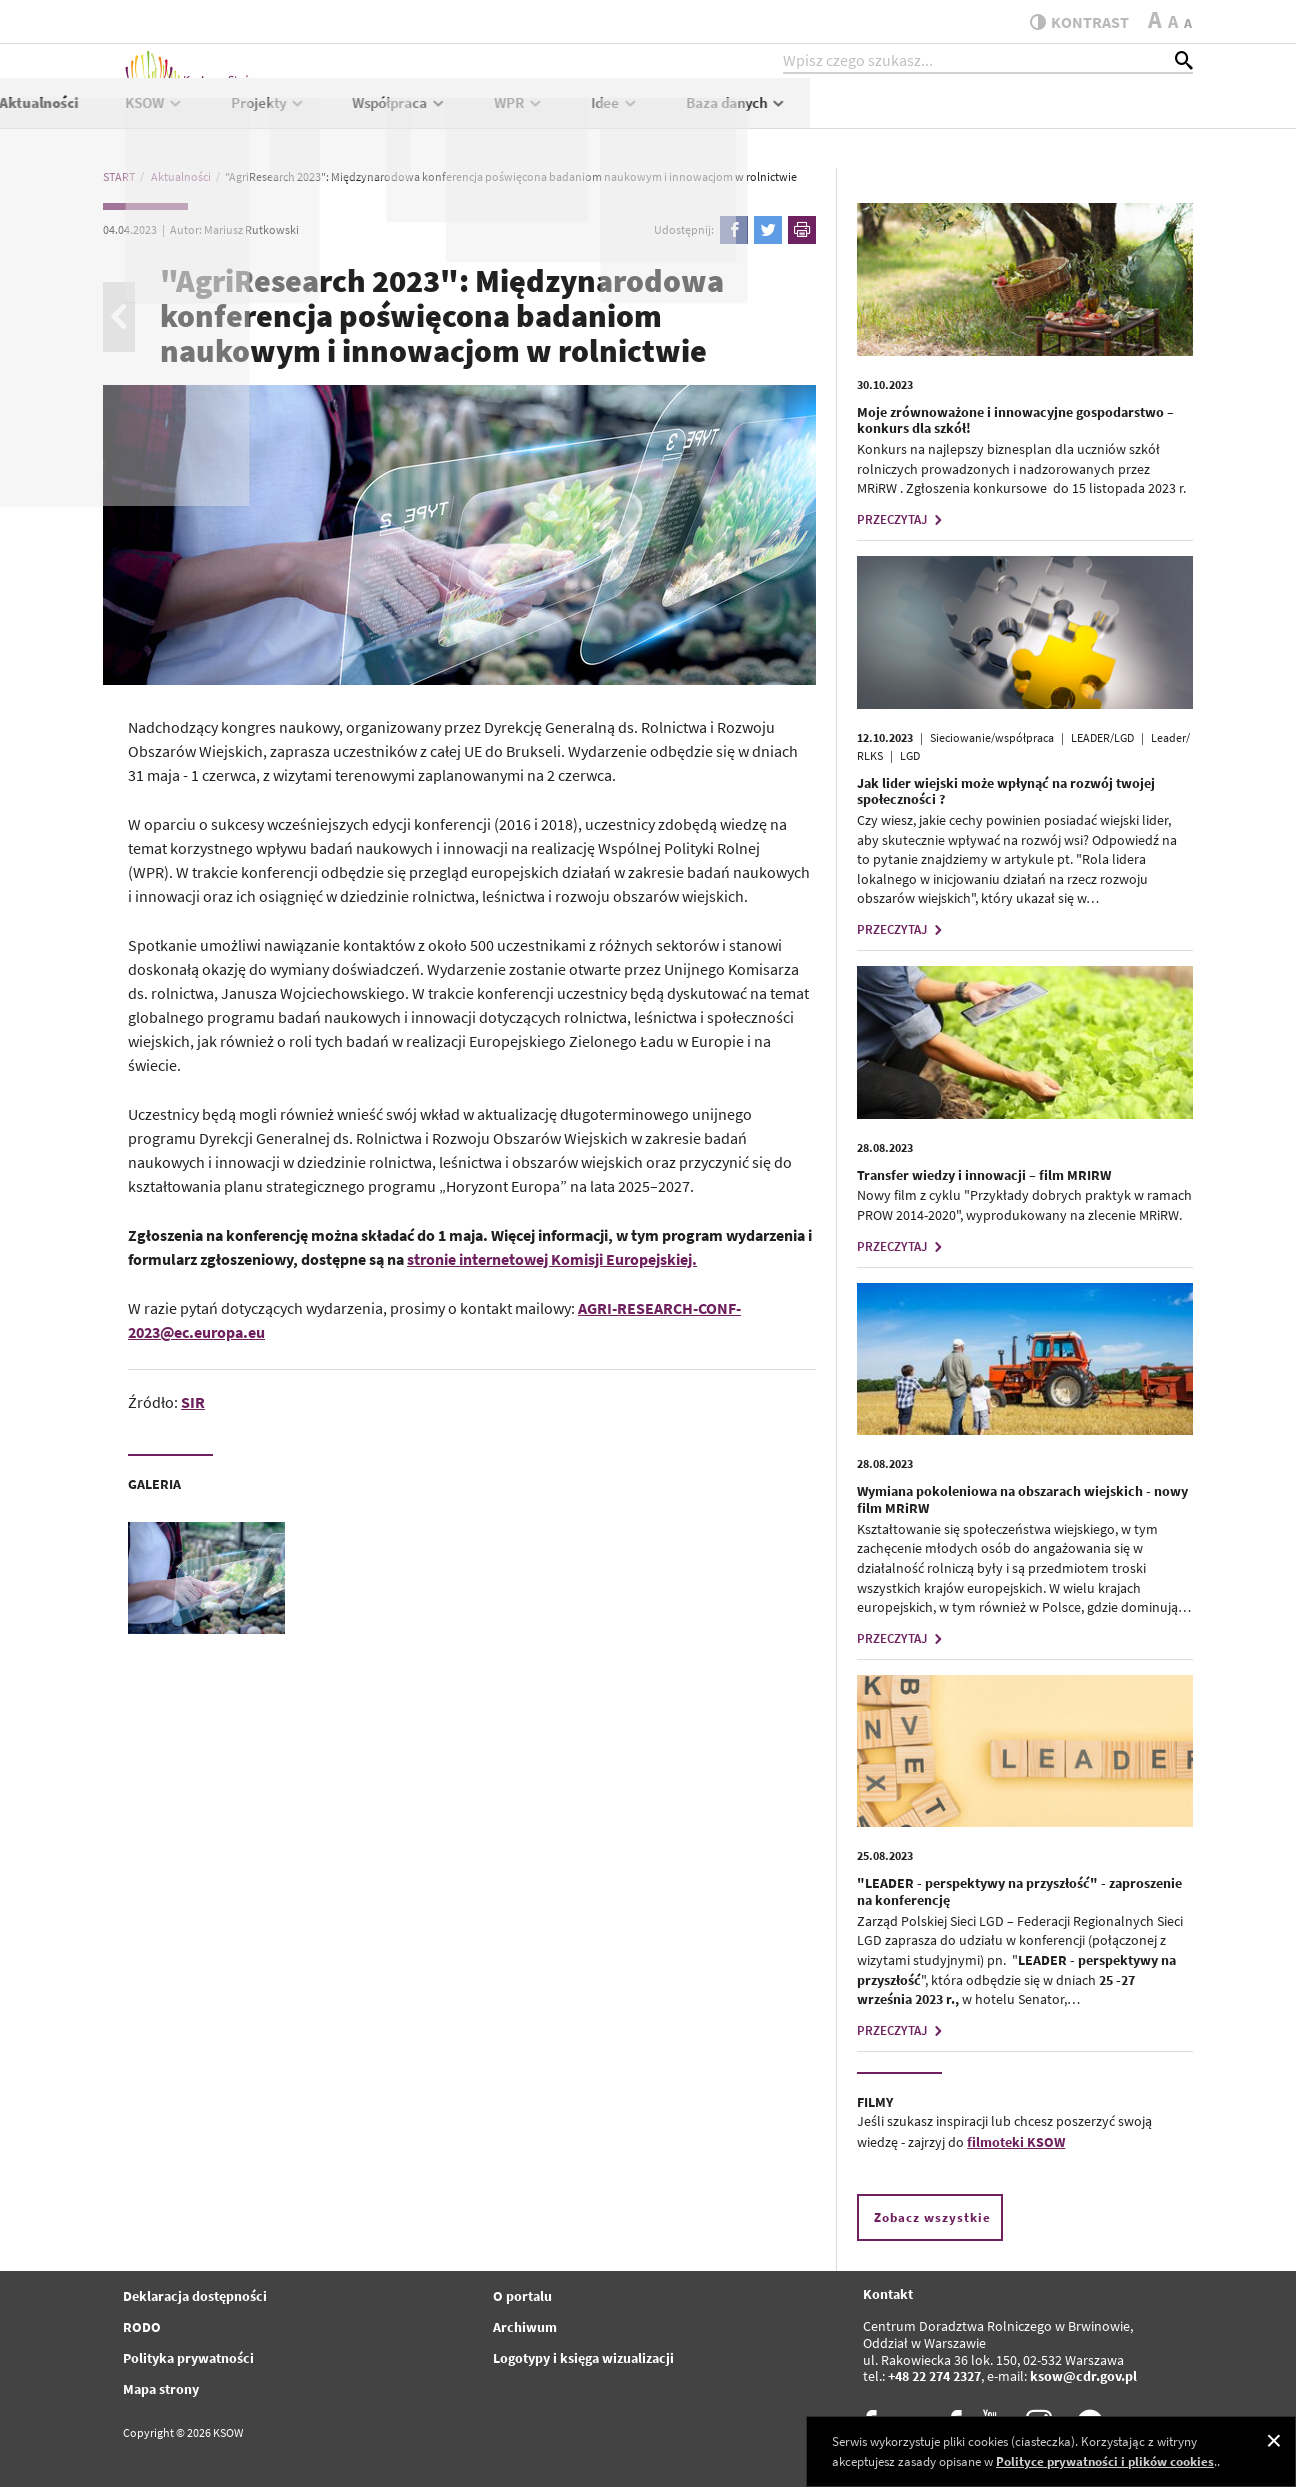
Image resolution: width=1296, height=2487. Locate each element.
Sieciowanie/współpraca (992, 737)
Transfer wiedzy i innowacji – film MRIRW (984, 1175)
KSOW (536, 116)
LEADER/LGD (1102, 737)
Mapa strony (161, 2389)
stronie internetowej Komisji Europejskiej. (552, 1259)
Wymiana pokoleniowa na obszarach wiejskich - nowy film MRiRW (1022, 1499)
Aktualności (420, 116)
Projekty (650, 116)
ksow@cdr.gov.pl (1083, 2376)
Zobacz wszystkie (932, 2217)
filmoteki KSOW (1016, 2142)
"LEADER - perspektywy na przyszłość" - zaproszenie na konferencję (1019, 1891)
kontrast (1071, 22)
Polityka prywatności (188, 2358)
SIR (193, 1402)
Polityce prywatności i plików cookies (1105, 2461)
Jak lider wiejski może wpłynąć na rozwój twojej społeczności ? (1006, 791)
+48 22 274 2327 (934, 2376)
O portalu (522, 2296)
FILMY (875, 2102)
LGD (910, 755)
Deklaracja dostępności (195, 2296)
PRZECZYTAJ (902, 519)
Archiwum (525, 2327)
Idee (998, 116)
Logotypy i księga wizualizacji (583, 2358)
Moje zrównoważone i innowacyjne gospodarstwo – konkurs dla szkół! (1015, 420)
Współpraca (782, 116)
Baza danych (1119, 116)
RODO (142, 2327)
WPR (902, 116)
